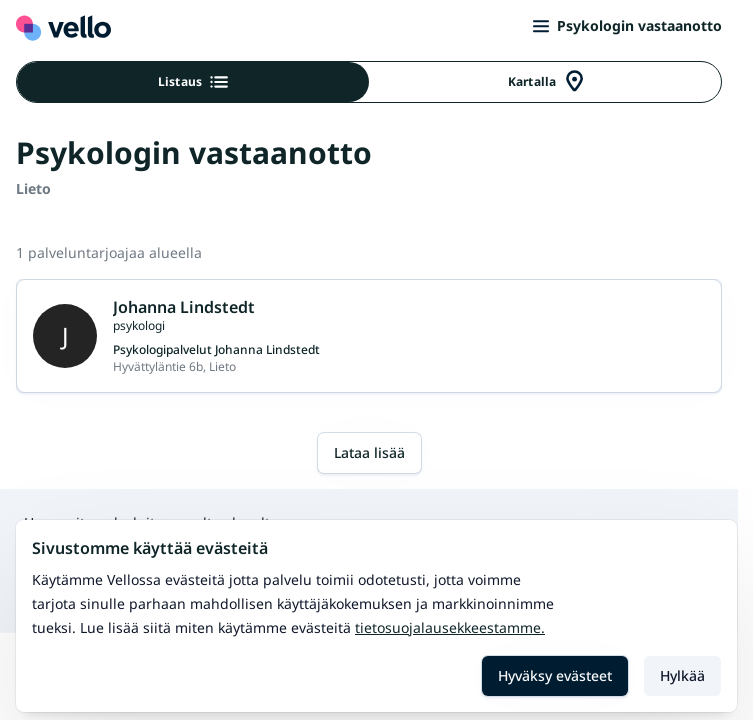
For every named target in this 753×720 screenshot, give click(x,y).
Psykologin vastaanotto (627, 25)
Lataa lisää (369, 452)
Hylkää (682, 675)
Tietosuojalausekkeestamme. (450, 627)
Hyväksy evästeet (555, 675)
